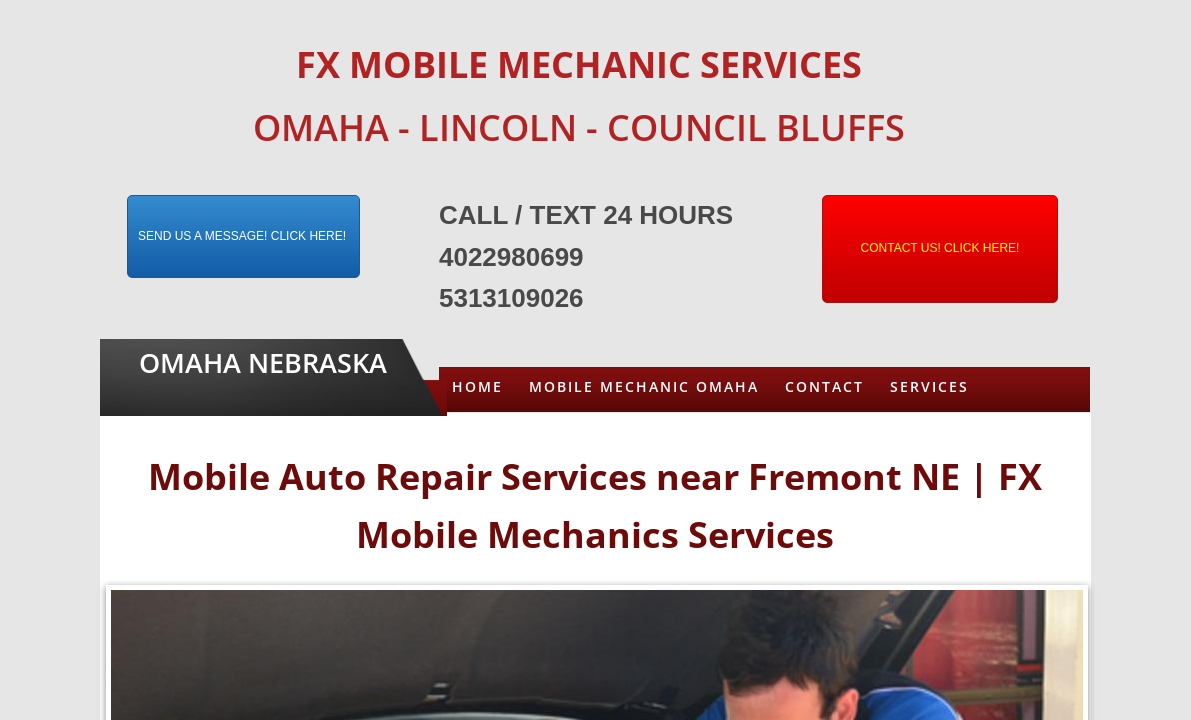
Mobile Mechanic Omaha (644, 386)
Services (929, 386)
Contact (824, 386)
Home (477, 386)
